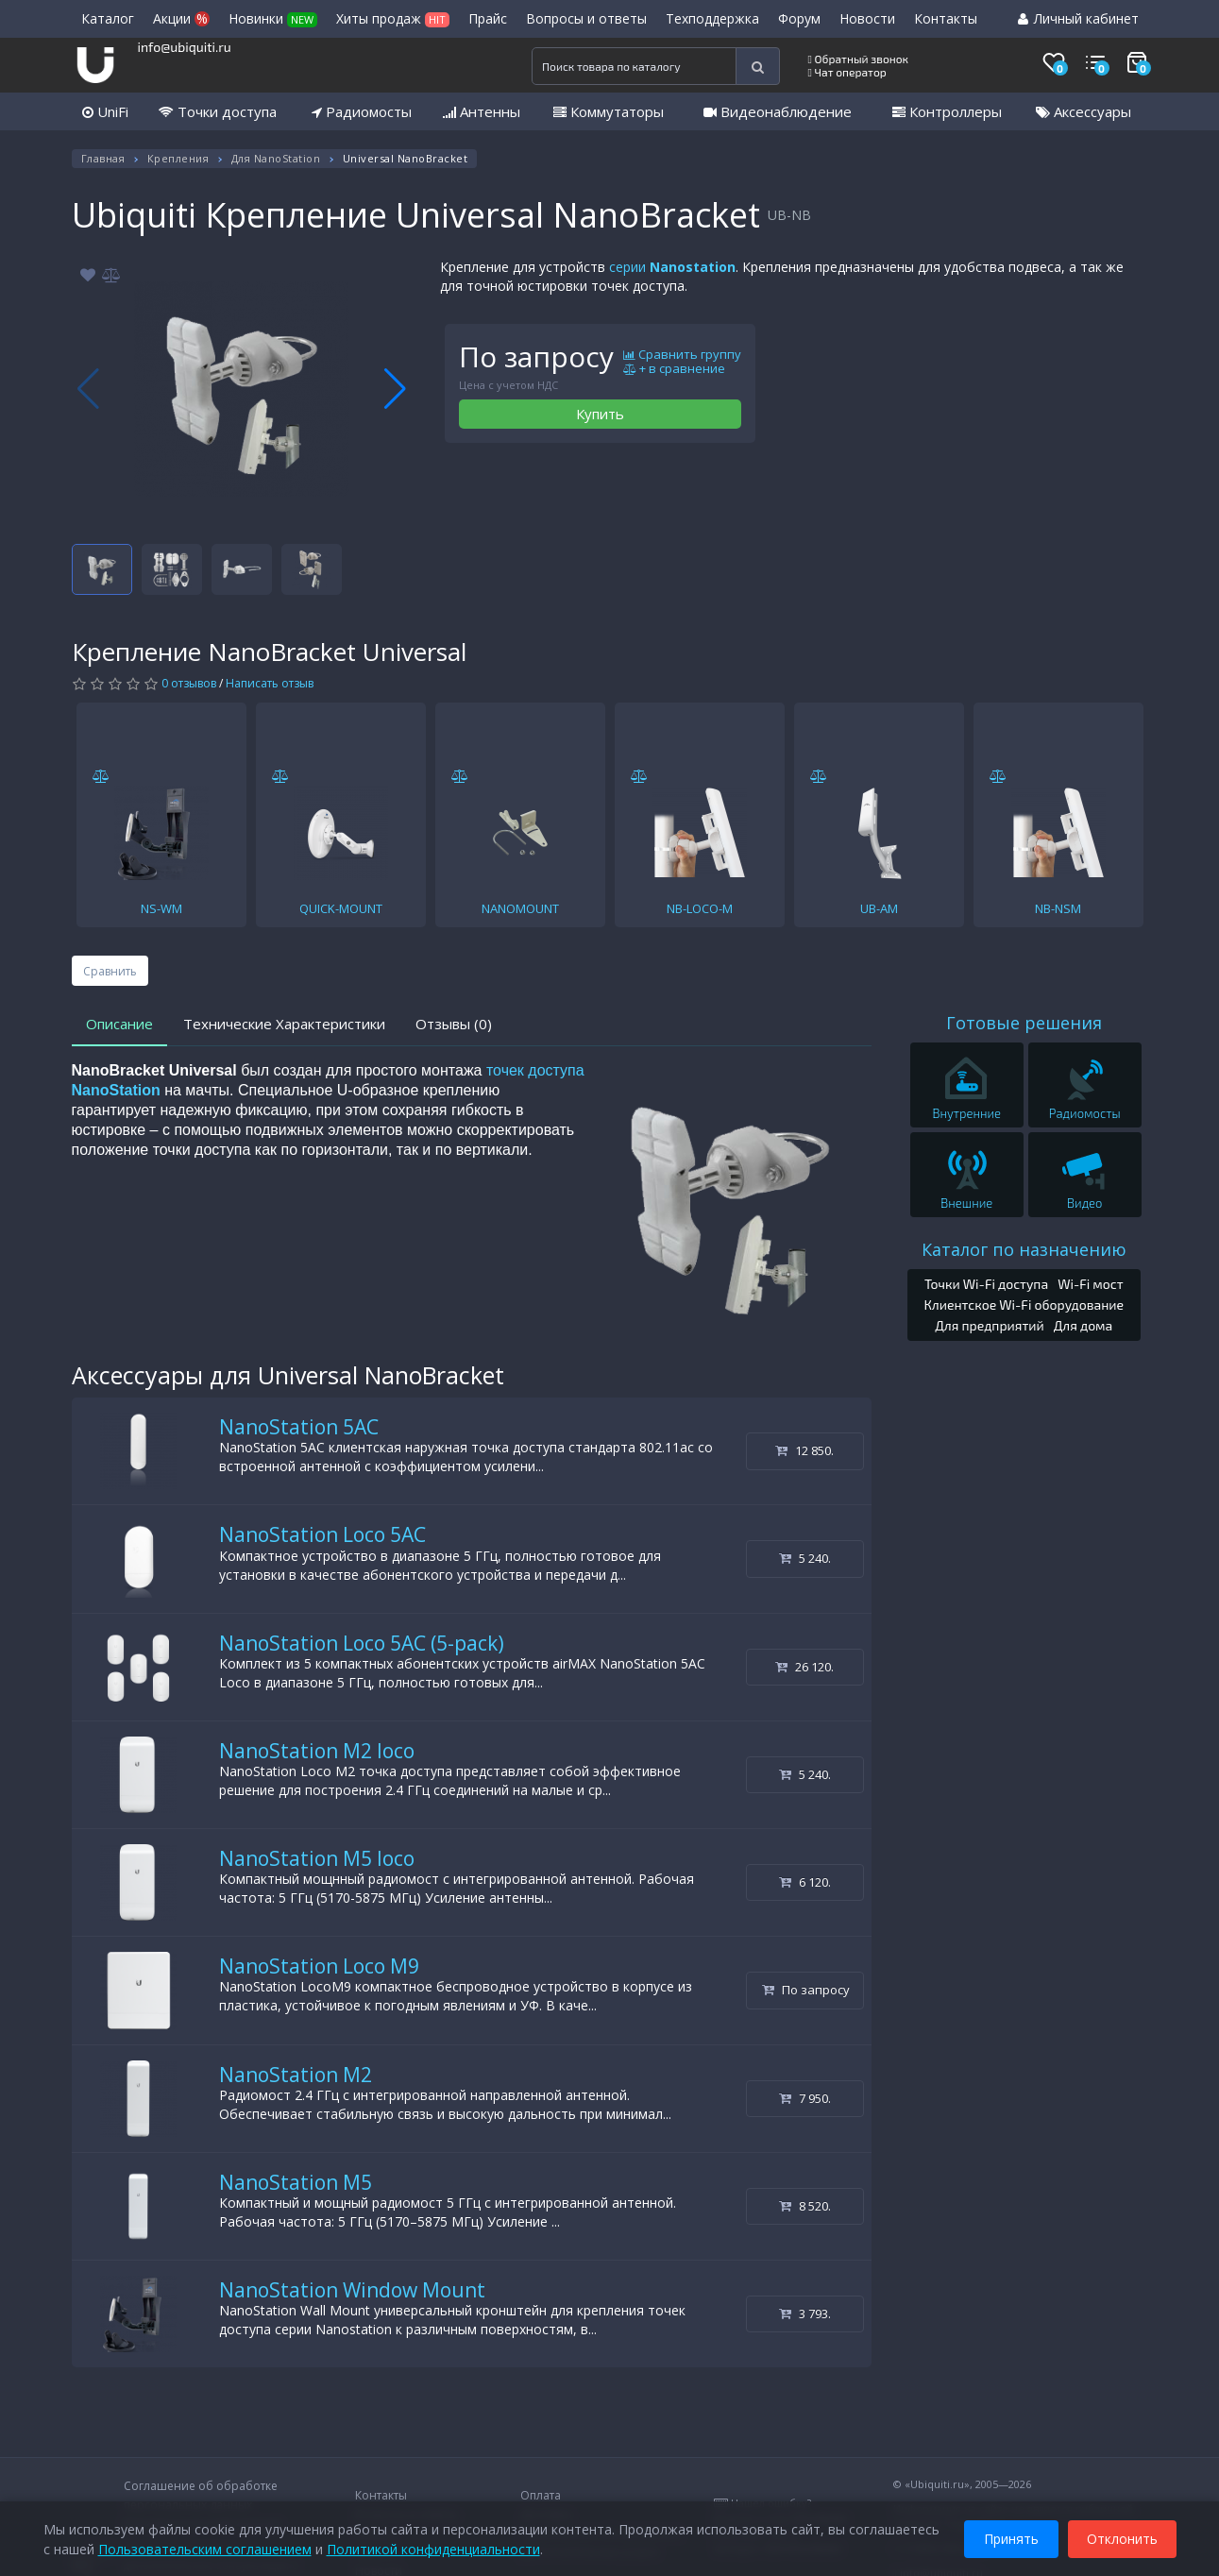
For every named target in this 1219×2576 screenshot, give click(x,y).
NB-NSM (1058, 908)
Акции (181, 18)
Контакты (945, 18)
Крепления (178, 158)
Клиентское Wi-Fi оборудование (1023, 1304)
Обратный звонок (858, 58)
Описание (119, 1023)
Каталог (107, 18)
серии (672, 267)
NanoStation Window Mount (352, 2290)
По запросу (806, 1989)
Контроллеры (947, 111)
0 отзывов (188, 683)
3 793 (805, 2313)
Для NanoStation (276, 158)
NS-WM (161, 908)
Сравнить (110, 971)
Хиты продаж (392, 18)
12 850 (804, 1450)
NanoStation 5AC (299, 1427)
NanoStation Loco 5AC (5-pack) (361, 1643)
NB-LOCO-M (700, 908)
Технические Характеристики (284, 1023)
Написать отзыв (269, 683)
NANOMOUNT (520, 908)
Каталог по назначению (1024, 1249)
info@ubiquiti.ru (184, 47)
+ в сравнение (674, 369)
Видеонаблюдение (777, 111)
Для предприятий (989, 1325)
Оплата (540, 2495)
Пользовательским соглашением (205, 2547)
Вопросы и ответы (586, 18)
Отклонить (1122, 2537)
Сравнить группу (682, 355)
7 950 (805, 2098)
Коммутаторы (608, 111)
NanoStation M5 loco (317, 1858)
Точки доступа (218, 111)
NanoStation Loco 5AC (322, 1534)
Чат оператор (847, 71)
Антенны (481, 111)
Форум (799, 18)
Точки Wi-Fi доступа (986, 1284)
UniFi (105, 111)
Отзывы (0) (453, 1023)
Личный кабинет (1078, 18)
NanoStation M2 (295, 2074)
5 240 (805, 1558)
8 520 (805, 2205)
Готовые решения (1024, 1022)
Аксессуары (1083, 111)
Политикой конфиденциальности (433, 2547)
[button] (395, 389)
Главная (103, 158)
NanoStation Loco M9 (319, 1966)
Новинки (273, 18)
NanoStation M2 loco (317, 1750)
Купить (600, 413)
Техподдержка (712, 18)
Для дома (1083, 1325)
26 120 (804, 1666)
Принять (1011, 2537)
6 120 (805, 1881)
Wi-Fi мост (1090, 1284)
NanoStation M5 (295, 2182)
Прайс (487, 18)
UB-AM (879, 908)
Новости (867, 18)
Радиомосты (362, 111)
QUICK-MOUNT (340, 908)
